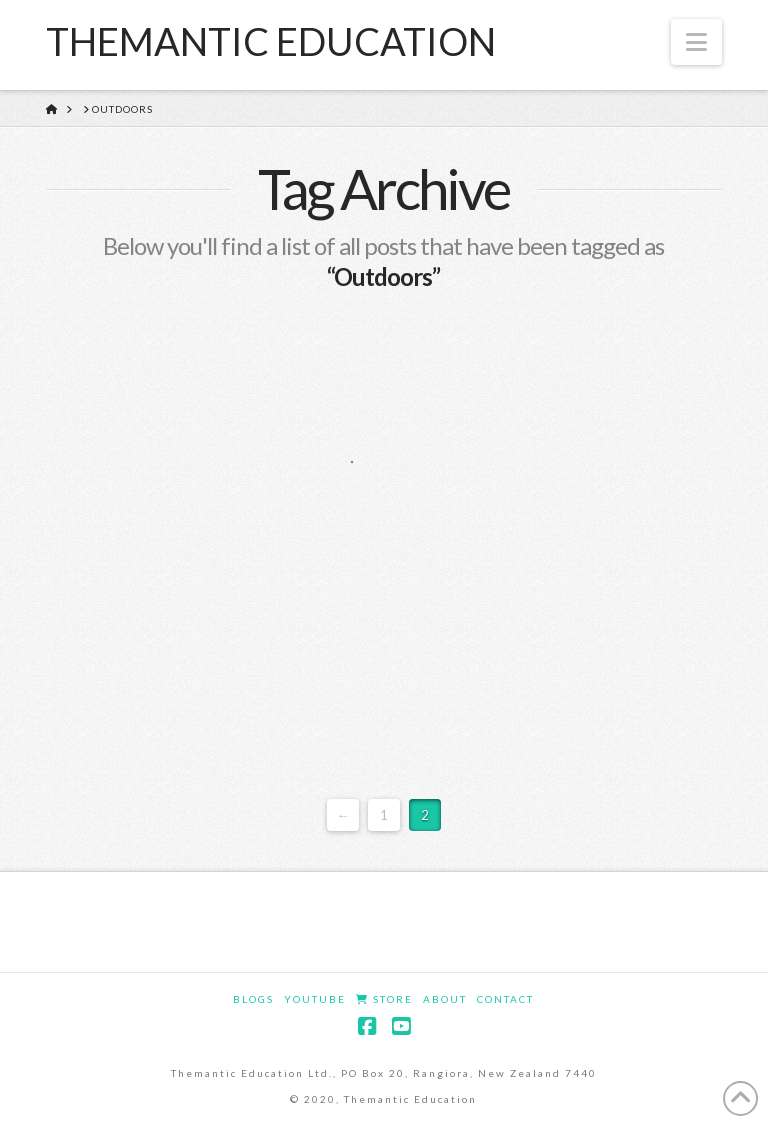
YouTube (315, 999)
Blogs (253, 999)
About (445, 999)
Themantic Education (271, 41)
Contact (505, 999)
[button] (696, 42)
